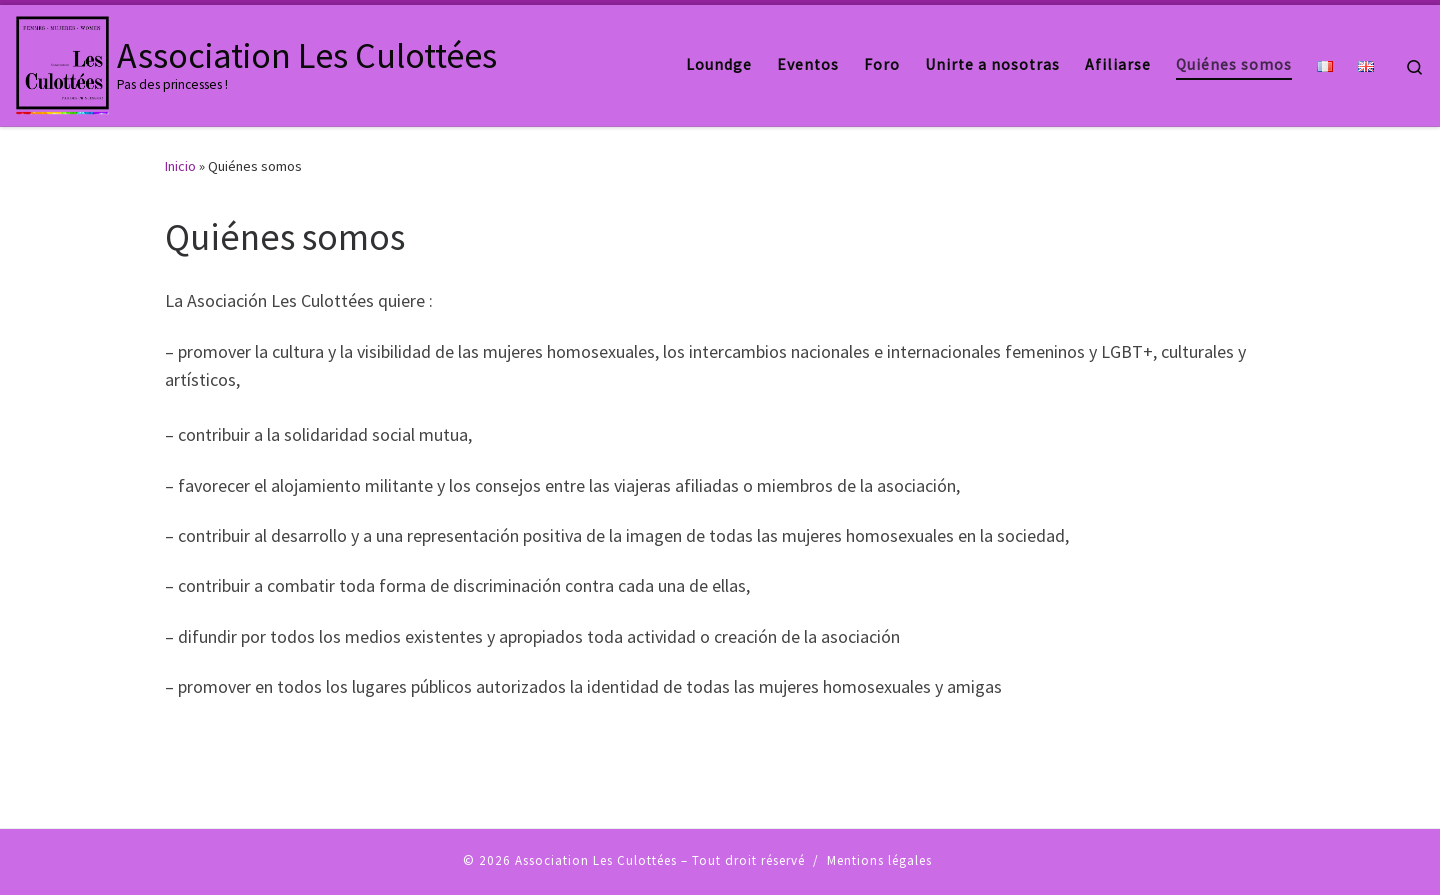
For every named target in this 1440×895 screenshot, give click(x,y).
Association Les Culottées (596, 860)
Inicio (180, 166)
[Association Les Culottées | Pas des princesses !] (62, 61)
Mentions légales (879, 860)
